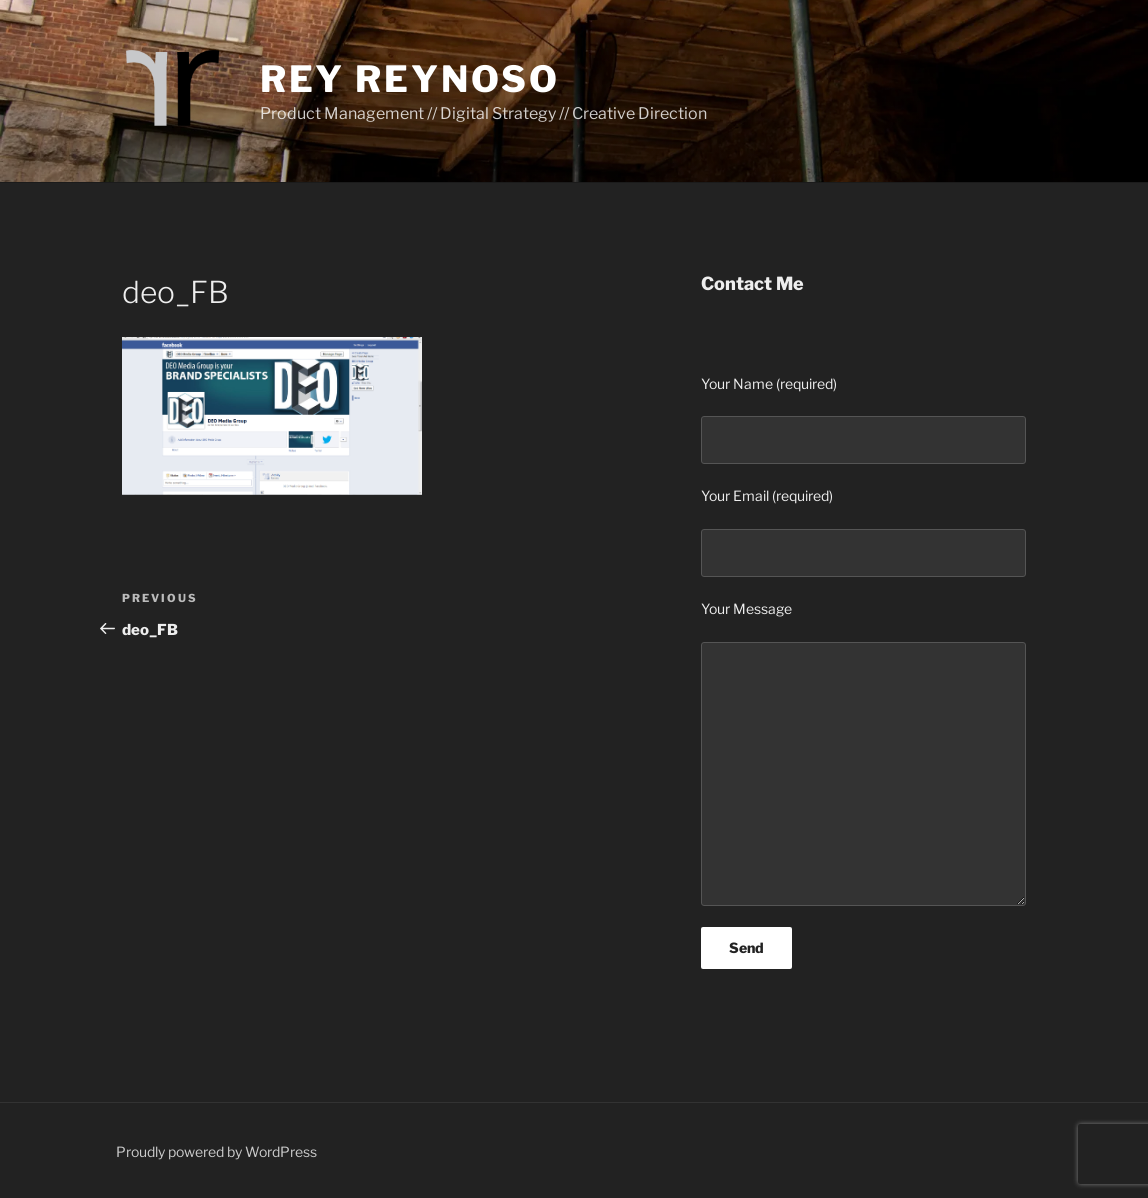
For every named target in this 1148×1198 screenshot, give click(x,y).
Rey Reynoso (410, 79)
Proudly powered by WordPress (216, 1151)
